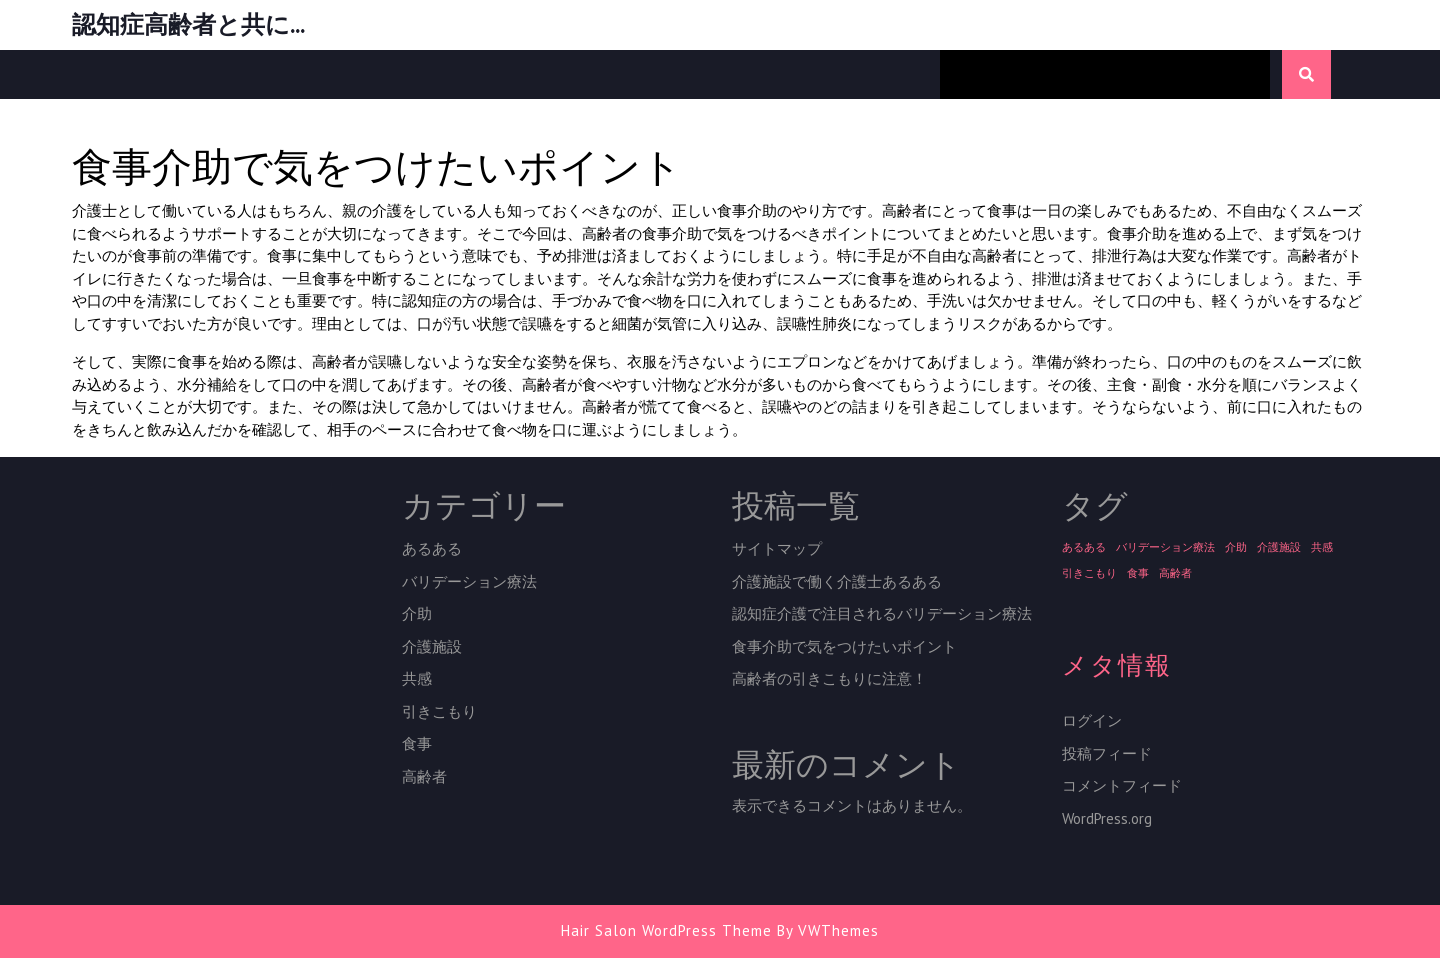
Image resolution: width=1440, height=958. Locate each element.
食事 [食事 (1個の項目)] (1138, 573)
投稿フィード (1107, 753)
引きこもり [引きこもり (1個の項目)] (1089, 573)
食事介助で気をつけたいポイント (844, 646)
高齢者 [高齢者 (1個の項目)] (1175, 573)
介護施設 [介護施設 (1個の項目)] (1279, 547)
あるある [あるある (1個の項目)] (1084, 547)
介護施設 (432, 646)
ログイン (1092, 720)
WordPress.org (1107, 818)
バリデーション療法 (469, 581)
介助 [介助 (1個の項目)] (1236, 547)
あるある (432, 548)
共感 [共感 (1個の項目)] (1322, 547)
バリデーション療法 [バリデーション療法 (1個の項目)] (1165, 547)
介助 (417, 613)
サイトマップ (777, 548)
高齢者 (424, 776)
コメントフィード (1122, 785)
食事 (417, 743)
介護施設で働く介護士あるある (837, 581)
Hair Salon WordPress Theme (666, 930)
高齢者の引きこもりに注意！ (829, 678)
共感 (417, 678)
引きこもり (439, 711)
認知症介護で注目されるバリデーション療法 (882, 613)
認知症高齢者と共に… (188, 24)
